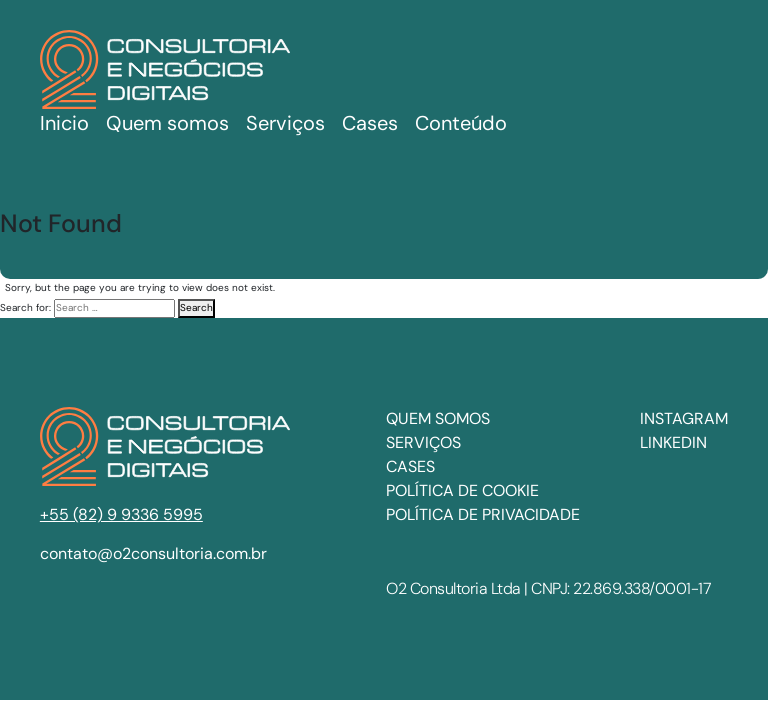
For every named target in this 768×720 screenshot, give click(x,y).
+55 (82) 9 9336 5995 (121, 514)
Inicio (64, 123)
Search (196, 307)
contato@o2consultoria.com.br (153, 553)
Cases (410, 466)
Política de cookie (462, 490)
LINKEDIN (673, 442)
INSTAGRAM (684, 418)
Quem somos (167, 123)
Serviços (423, 442)
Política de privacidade (483, 514)
